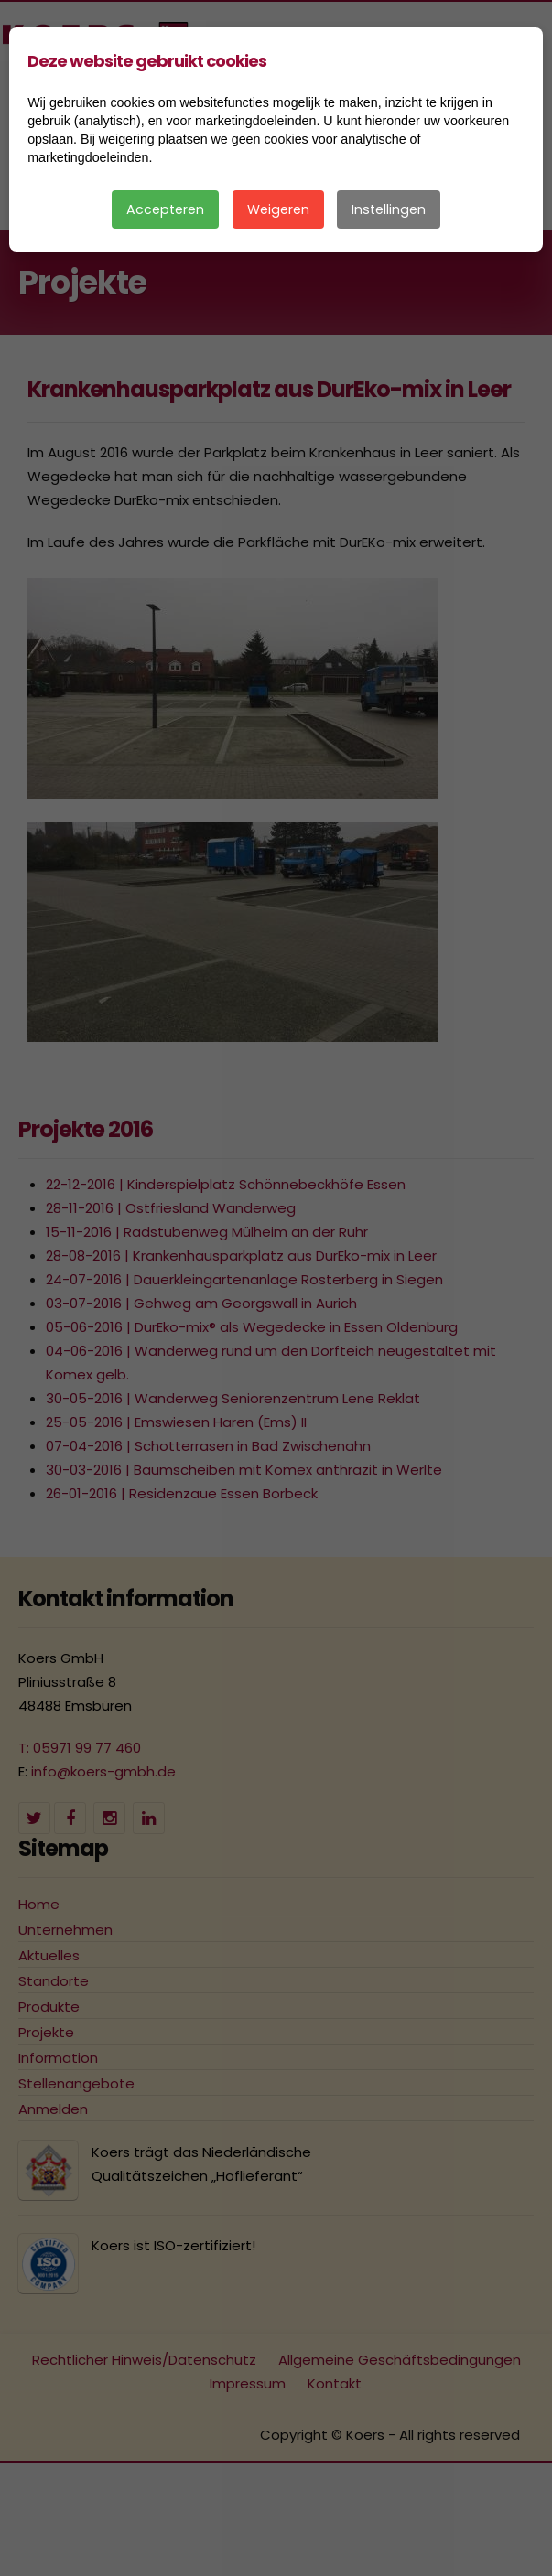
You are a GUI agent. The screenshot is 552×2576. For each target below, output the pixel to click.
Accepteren (165, 209)
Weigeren (278, 209)
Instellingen (389, 209)
